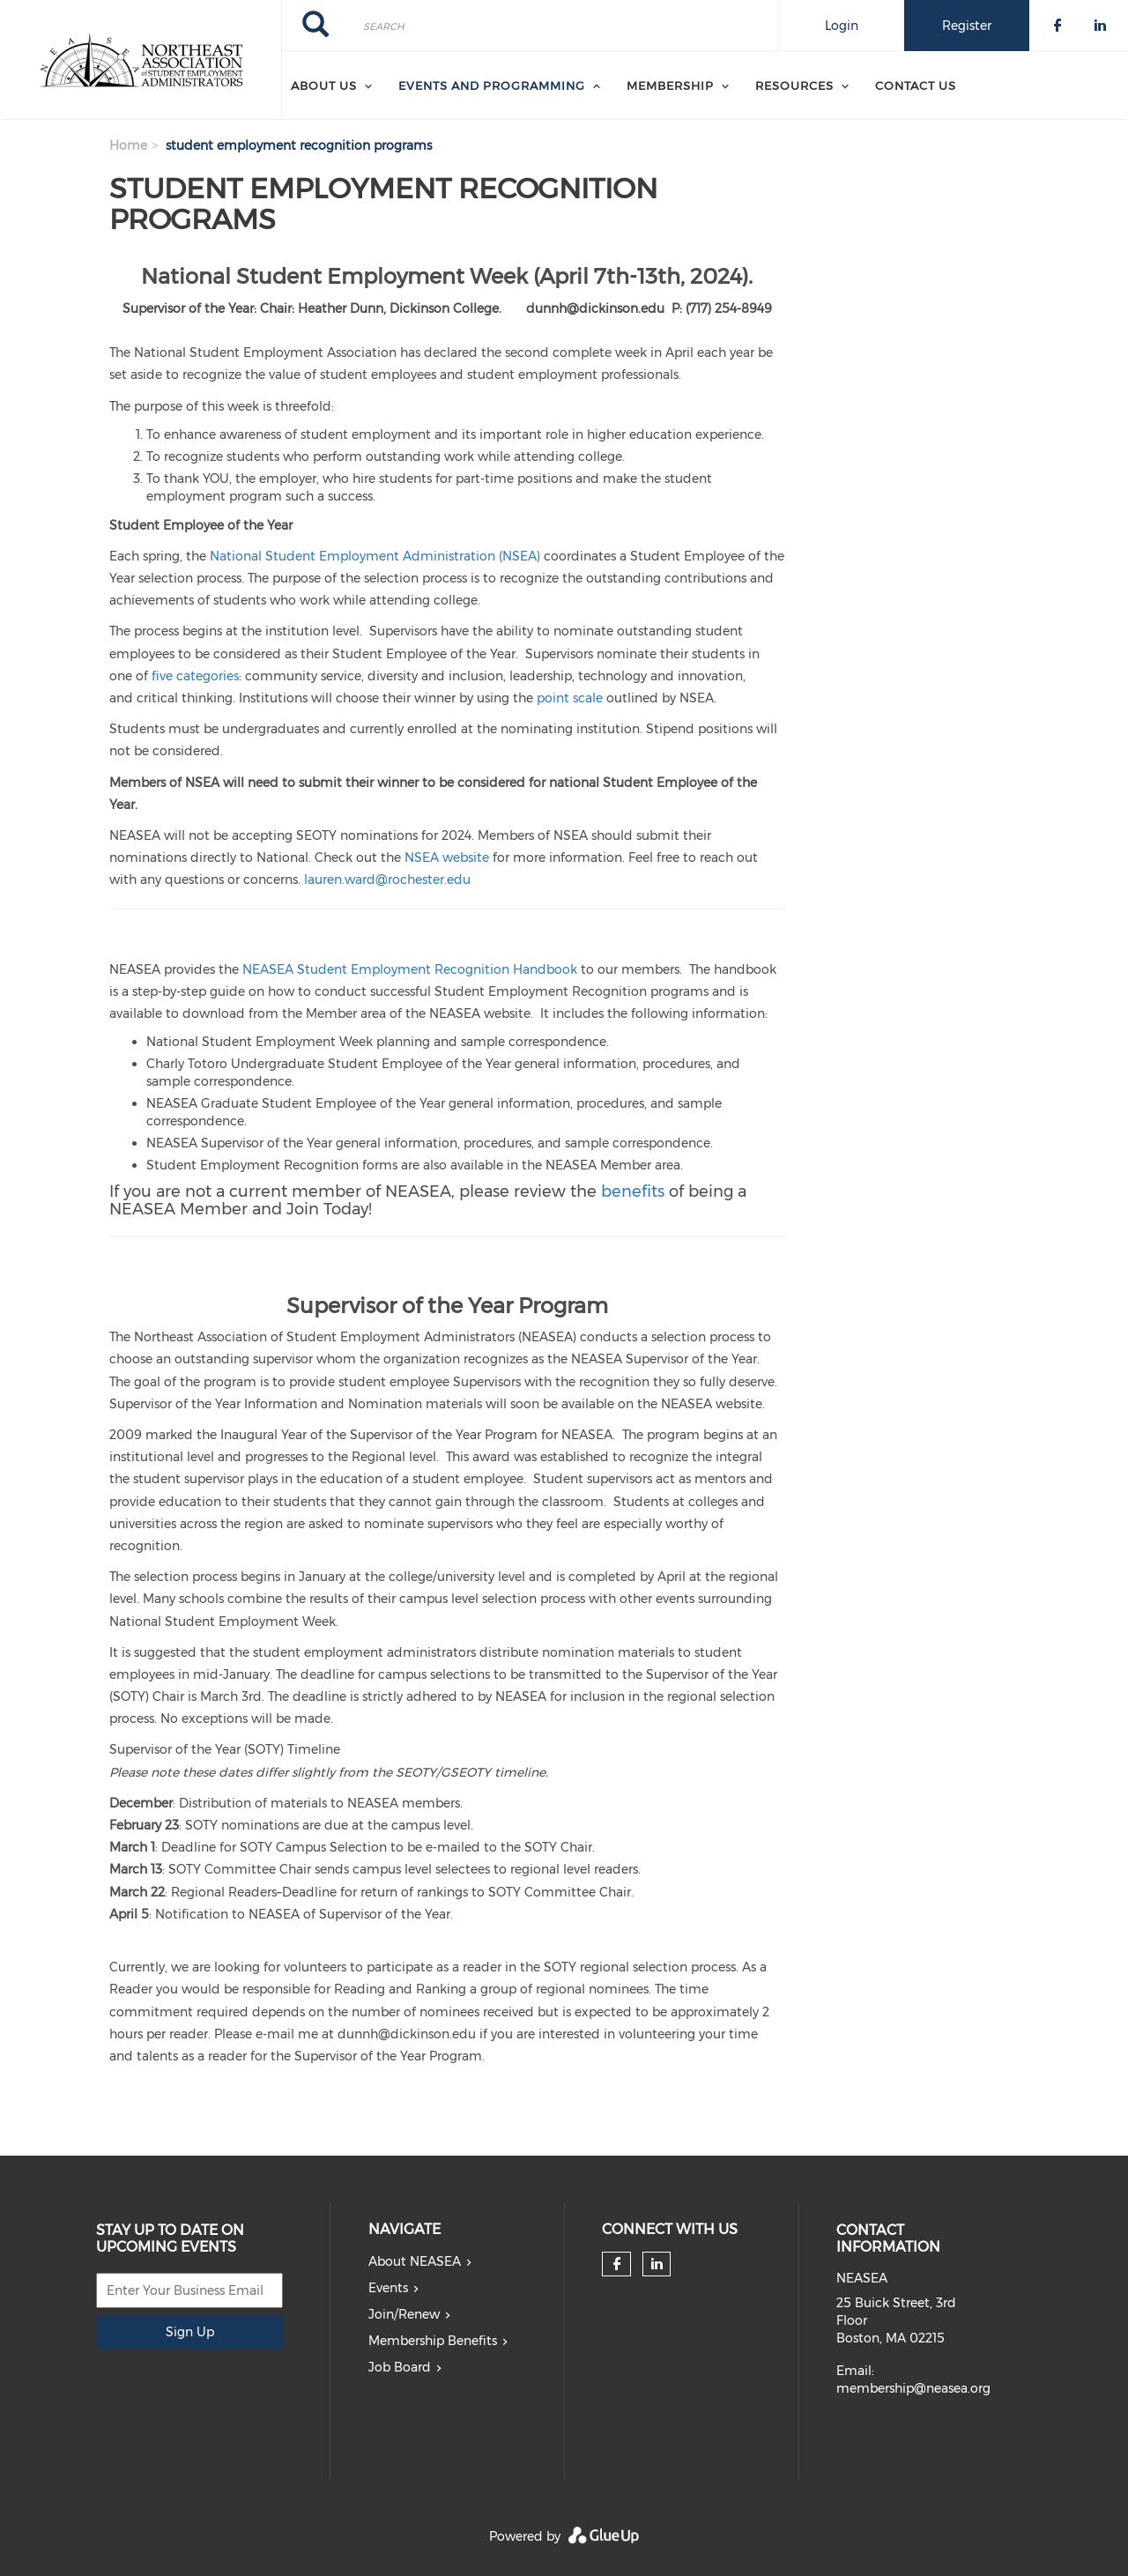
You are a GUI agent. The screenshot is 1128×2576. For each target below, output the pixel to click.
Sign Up (190, 2332)
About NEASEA (414, 2261)
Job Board (399, 2367)
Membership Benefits (432, 2341)
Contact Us (915, 85)
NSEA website (446, 857)
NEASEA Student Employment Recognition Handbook (409, 969)
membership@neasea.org (913, 2388)
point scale (570, 698)
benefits (632, 1191)
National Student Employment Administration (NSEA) (375, 556)
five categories (195, 676)
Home (128, 145)
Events (388, 2288)
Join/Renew (404, 2314)
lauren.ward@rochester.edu (387, 879)
